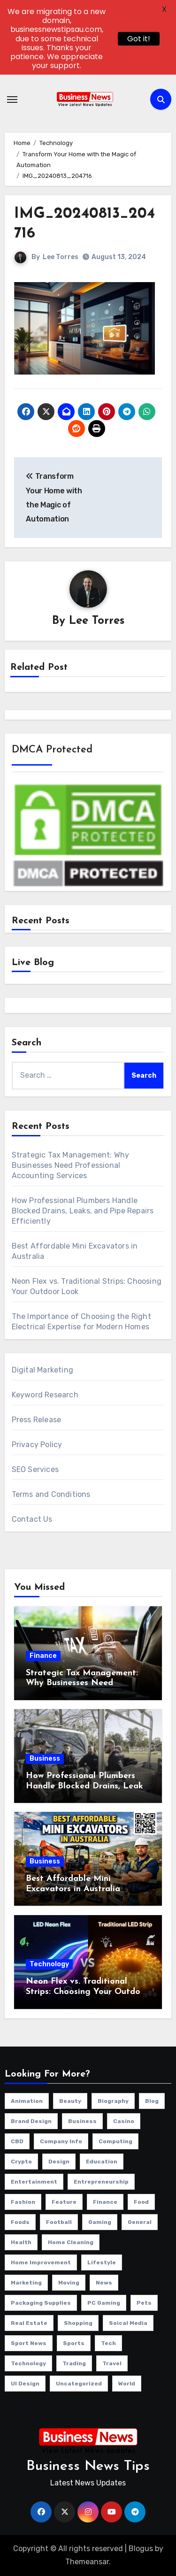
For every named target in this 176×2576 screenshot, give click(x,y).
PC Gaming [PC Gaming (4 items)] (103, 2303)
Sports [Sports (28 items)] (73, 2343)
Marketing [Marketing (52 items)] (26, 2282)
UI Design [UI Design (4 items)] (25, 2383)
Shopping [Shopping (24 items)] (78, 2323)
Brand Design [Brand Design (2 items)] (31, 2121)
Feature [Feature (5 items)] (64, 2202)
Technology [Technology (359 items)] (28, 2363)
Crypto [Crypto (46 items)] (21, 2161)
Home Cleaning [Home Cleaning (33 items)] (70, 2242)
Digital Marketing (42, 1369)
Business (45, 1759)
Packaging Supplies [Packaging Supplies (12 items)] (41, 2303)
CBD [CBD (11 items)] (17, 2141)
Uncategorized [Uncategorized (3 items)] (79, 2383)
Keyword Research (45, 1394)
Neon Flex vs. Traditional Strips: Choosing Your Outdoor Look (87, 1991)
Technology (49, 1964)
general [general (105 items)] (140, 2222)
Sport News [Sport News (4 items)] (28, 2343)
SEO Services (35, 1469)
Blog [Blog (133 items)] (152, 2101)
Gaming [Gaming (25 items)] (99, 2222)
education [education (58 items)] (101, 2161)
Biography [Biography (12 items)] (113, 2101)
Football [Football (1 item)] (59, 2222)
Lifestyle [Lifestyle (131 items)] (101, 2262)
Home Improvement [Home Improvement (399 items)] (41, 2262)
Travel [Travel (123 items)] (112, 2363)
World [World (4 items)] (126, 2383)
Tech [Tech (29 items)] (108, 2343)
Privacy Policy (37, 1444)
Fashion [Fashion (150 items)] (23, 2202)
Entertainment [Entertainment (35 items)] (34, 2181)
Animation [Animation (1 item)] (27, 2101)
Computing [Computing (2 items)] (115, 2141)
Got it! (138, 38)
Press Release (36, 1419)
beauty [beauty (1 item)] (70, 2101)
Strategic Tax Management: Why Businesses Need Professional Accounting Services (71, 1165)
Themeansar (87, 2561)
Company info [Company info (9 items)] (61, 2141)
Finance (43, 1656)
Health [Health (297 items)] (21, 2242)
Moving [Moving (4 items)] (68, 2282)
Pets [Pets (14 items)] (144, 2303)
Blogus (141, 2548)
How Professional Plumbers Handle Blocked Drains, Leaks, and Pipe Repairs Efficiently (83, 1211)
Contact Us (32, 1519)
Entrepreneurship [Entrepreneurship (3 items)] (101, 2181)
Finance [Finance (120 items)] (105, 2202)
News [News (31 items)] (104, 2282)
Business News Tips (88, 2466)
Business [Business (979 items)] (82, 2121)
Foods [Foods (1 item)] (20, 2222)
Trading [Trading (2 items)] (74, 2363)
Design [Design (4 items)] (58, 2161)
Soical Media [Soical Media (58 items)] (128, 2323)
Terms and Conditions (51, 1494)
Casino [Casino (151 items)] (123, 2121)
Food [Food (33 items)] (141, 2202)
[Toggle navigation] (12, 99)
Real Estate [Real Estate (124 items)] (29, 2323)
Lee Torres (60, 257)
